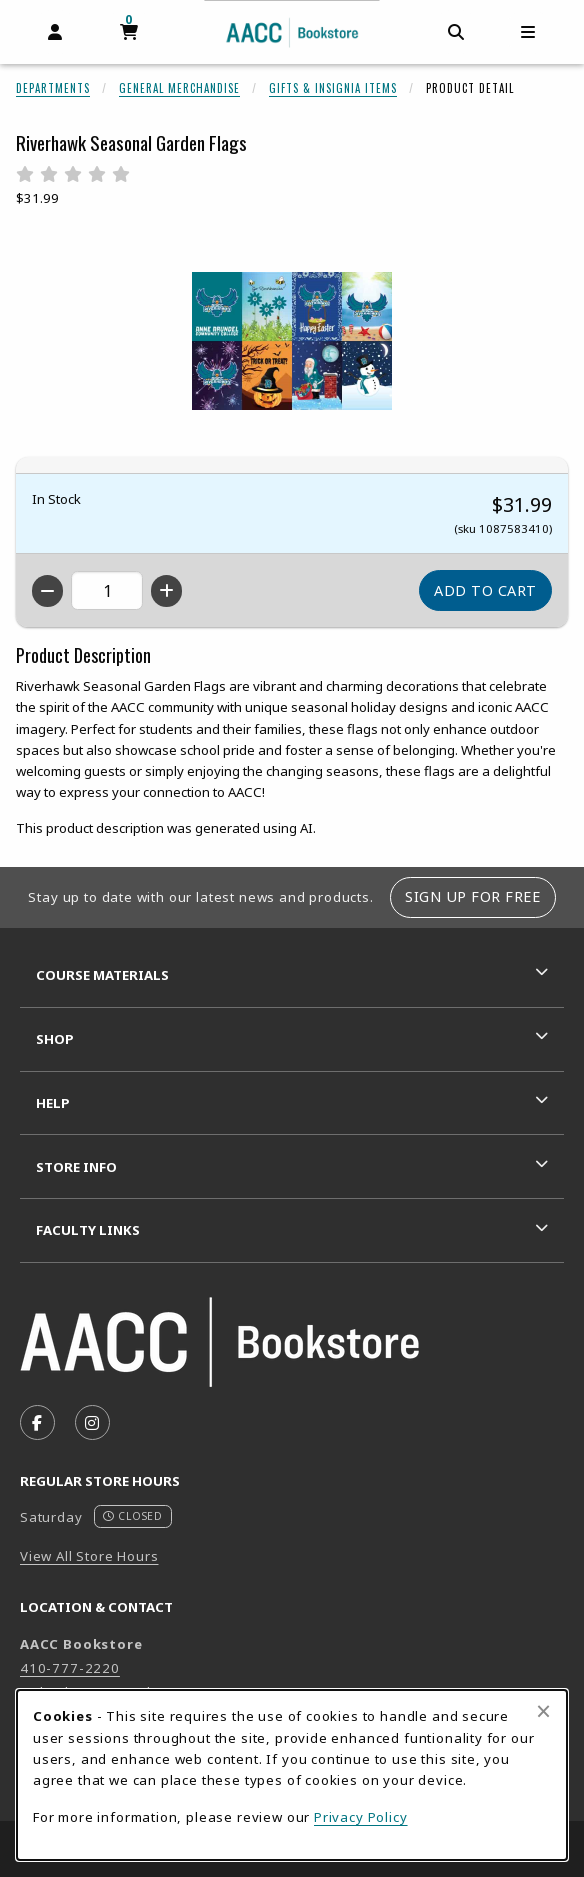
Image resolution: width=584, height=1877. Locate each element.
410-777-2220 (70, 1668)
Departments (53, 88)
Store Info (76, 1167)
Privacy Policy (361, 1817)
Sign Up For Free (472, 896)
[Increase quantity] (166, 591)
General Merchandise (179, 88)
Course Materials (102, 975)
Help (53, 1103)
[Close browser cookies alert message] (543, 1711)
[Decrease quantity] (47, 591)
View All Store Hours (89, 1556)
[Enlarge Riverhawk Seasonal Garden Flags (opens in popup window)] (292, 341)
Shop (55, 1039)
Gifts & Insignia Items (333, 88)
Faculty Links (88, 1230)
